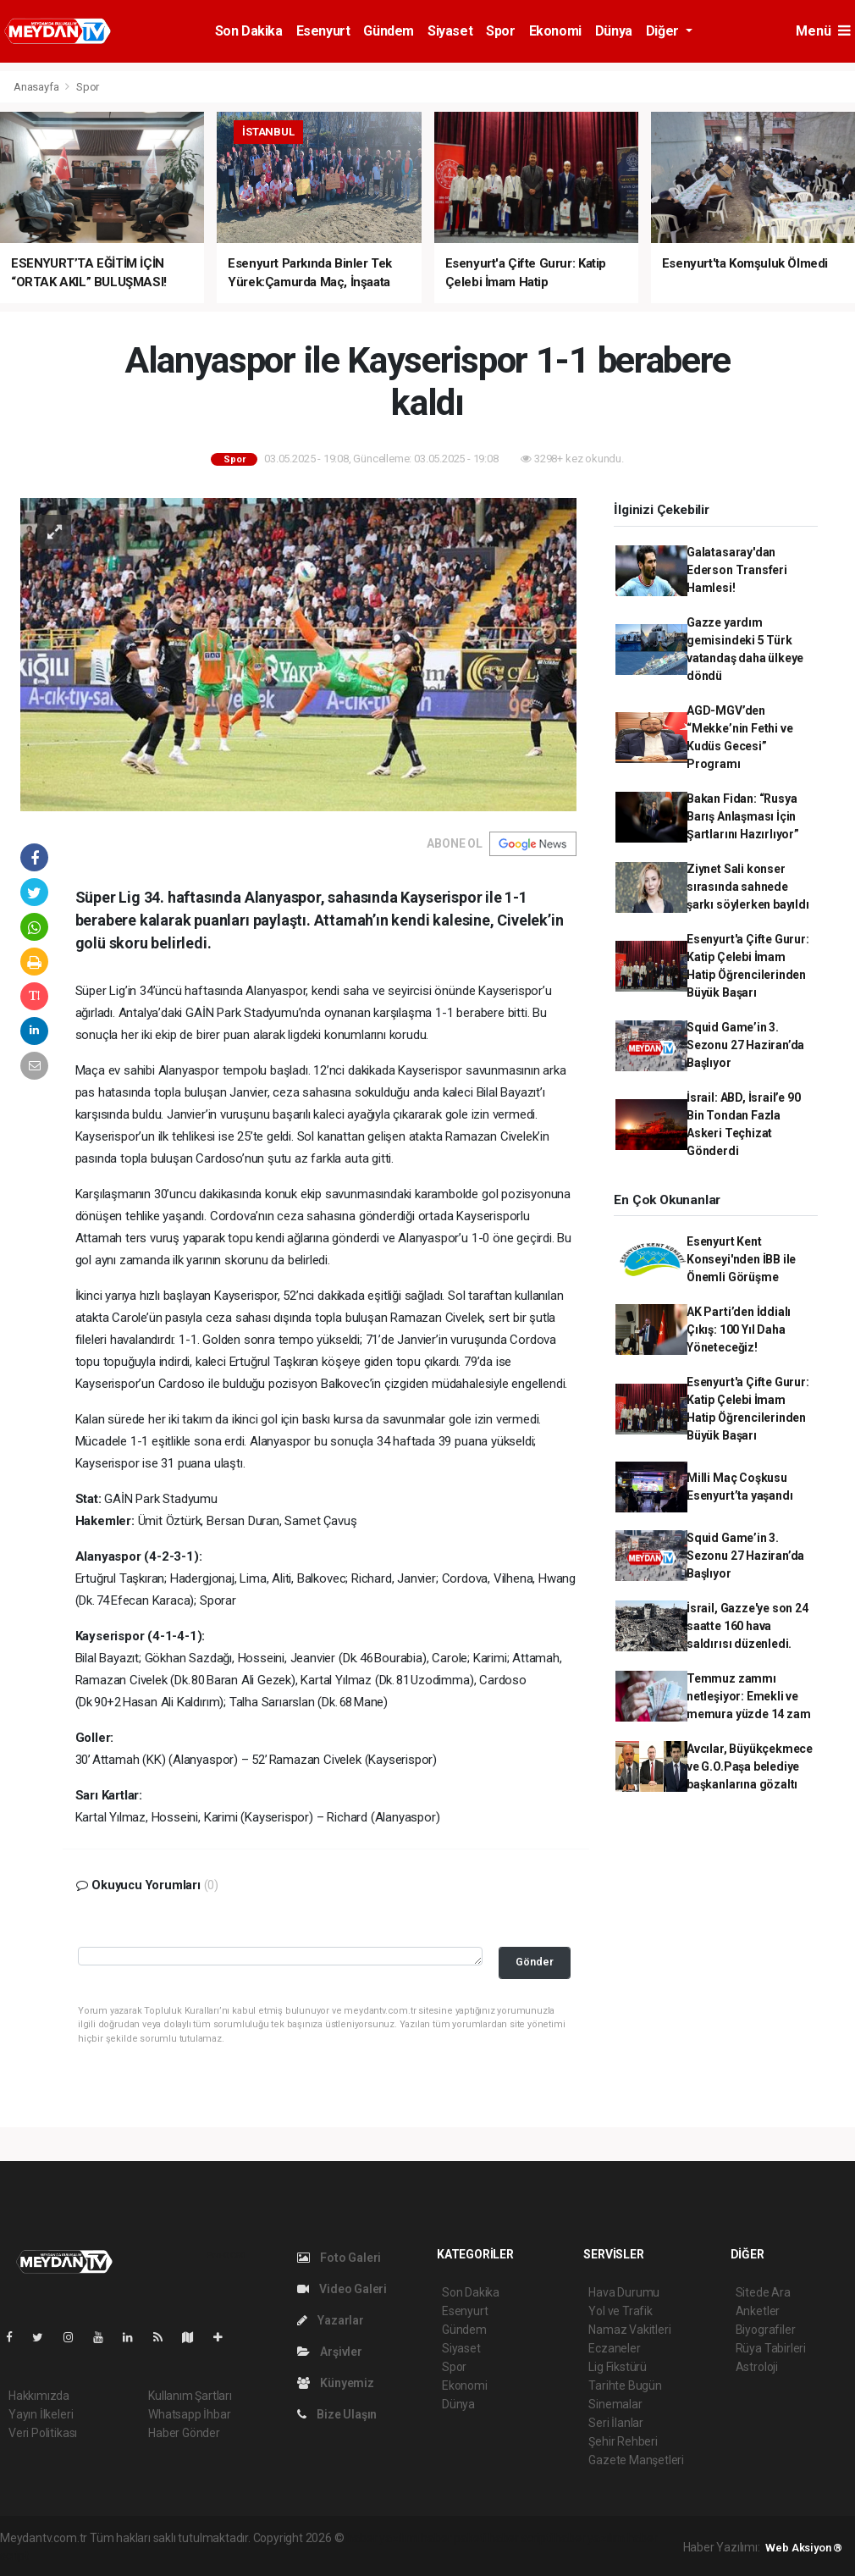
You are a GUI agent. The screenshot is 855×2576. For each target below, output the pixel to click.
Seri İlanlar (615, 2423)
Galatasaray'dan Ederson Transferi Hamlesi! (737, 569)
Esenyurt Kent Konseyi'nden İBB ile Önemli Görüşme (741, 1259)
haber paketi (453, 2538)
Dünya (613, 31)
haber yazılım (589, 2538)
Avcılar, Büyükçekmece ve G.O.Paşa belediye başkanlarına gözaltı (750, 1766)
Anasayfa (37, 86)
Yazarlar (330, 2320)
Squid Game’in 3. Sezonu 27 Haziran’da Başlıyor (745, 1045)
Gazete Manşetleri (636, 2460)
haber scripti (520, 2538)
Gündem (388, 31)
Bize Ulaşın (337, 2414)
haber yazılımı (382, 2538)
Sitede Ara (763, 2292)
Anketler (758, 2311)
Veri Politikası (42, 2433)
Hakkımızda (38, 2395)
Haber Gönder (184, 2433)
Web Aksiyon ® (803, 2547)
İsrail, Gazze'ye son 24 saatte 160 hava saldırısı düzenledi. (747, 1625)
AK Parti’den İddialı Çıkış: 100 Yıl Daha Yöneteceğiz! (739, 1329)
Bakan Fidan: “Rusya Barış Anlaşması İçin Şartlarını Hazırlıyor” (743, 816)
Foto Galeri (339, 2257)
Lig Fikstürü (617, 2367)
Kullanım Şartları (190, 2395)
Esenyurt (323, 31)
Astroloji (757, 2367)
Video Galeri (342, 2289)
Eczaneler (614, 2348)
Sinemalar (615, 2404)
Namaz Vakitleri (629, 2329)
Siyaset (450, 31)
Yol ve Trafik (620, 2311)
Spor (500, 31)
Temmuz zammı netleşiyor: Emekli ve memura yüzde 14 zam (748, 1696)
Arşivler (329, 2351)
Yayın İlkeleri (40, 2414)
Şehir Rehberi (623, 2441)
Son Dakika (249, 31)
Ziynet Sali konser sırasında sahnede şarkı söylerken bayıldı (748, 886)
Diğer (664, 31)
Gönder (535, 1961)
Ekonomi (555, 31)
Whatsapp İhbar (189, 2414)
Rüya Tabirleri (771, 2348)
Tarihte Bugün (625, 2385)
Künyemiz (335, 2383)
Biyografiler (766, 2329)
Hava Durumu (623, 2292)
